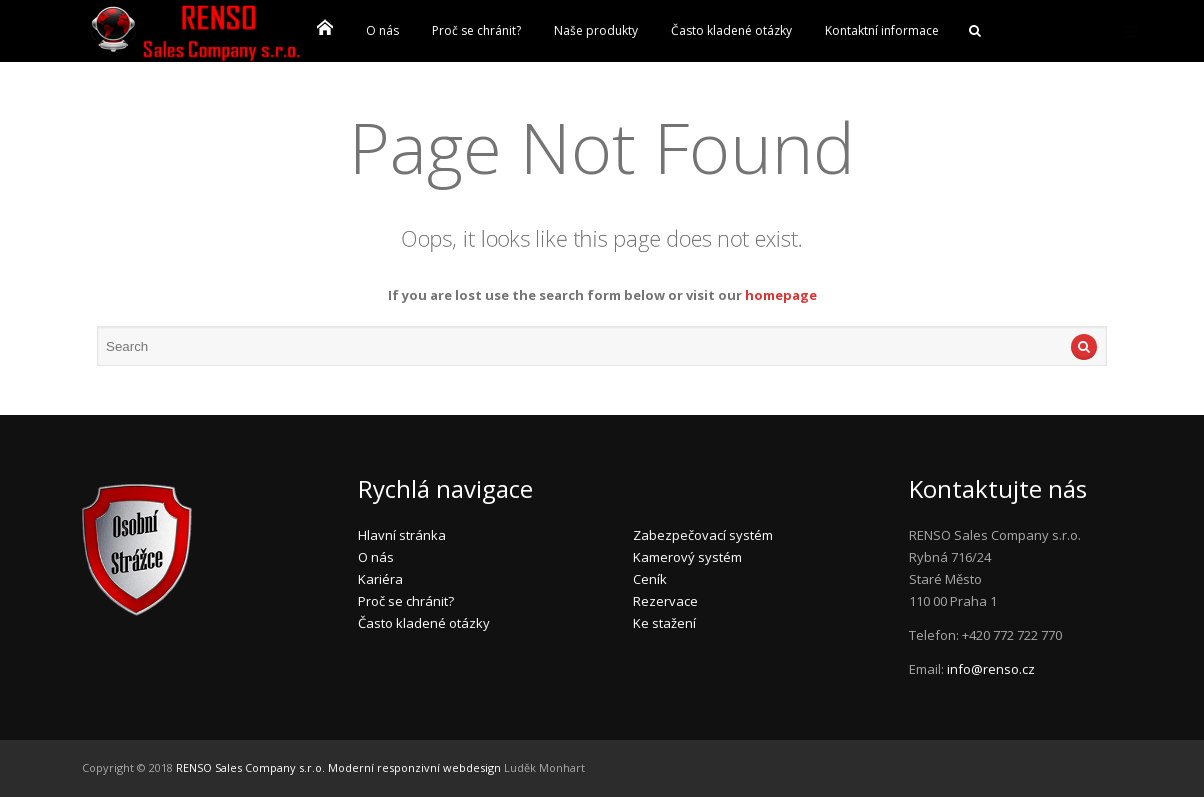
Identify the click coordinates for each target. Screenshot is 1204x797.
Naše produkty (596, 30)
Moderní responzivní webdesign (414, 767)
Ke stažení (664, 623)
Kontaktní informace (882, 30)
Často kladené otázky (731, 30)
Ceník (650, 579)
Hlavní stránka (402, 535)
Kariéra (380, 579)
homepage (781, 295)
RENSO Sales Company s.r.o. (250, 767)
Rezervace (665, 601)
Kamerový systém (687, 557)
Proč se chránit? (476, 30)
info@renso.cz (991, 669)
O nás (382, 30)
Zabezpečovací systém (703, 535)
